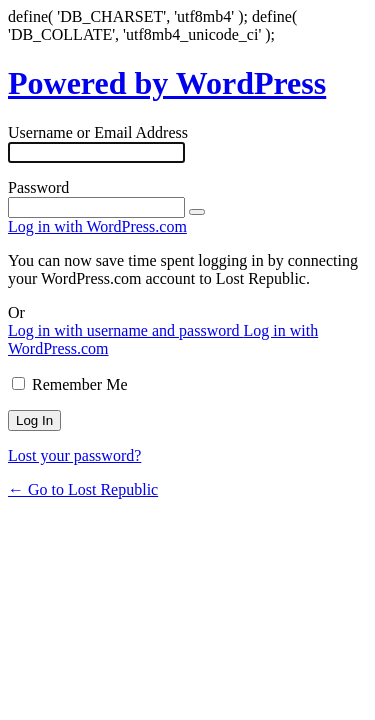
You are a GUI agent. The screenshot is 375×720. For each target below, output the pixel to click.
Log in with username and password (126, 330)
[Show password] (197, 212)
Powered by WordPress (167, 83)
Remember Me (80, 384)
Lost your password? (74, 455)
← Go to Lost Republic (83, 489)
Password (38, 187)
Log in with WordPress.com (97, 226)
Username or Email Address (98, 132)
